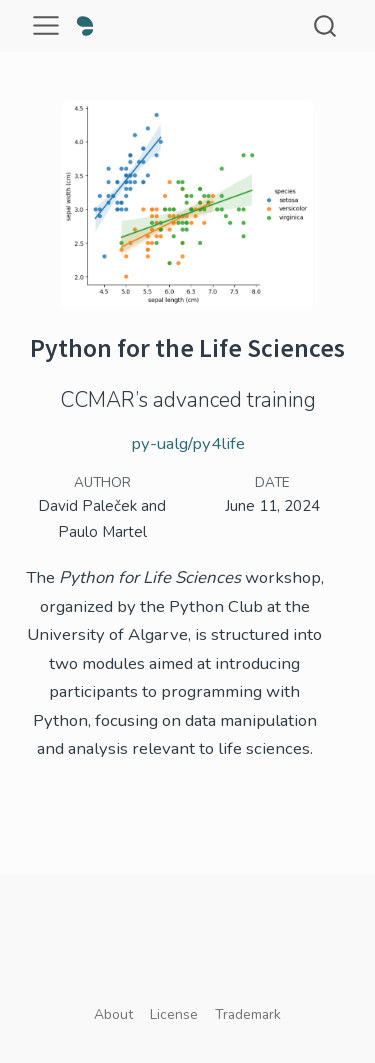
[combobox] (326, 25)
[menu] (46, 26)
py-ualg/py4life (188, 443)
